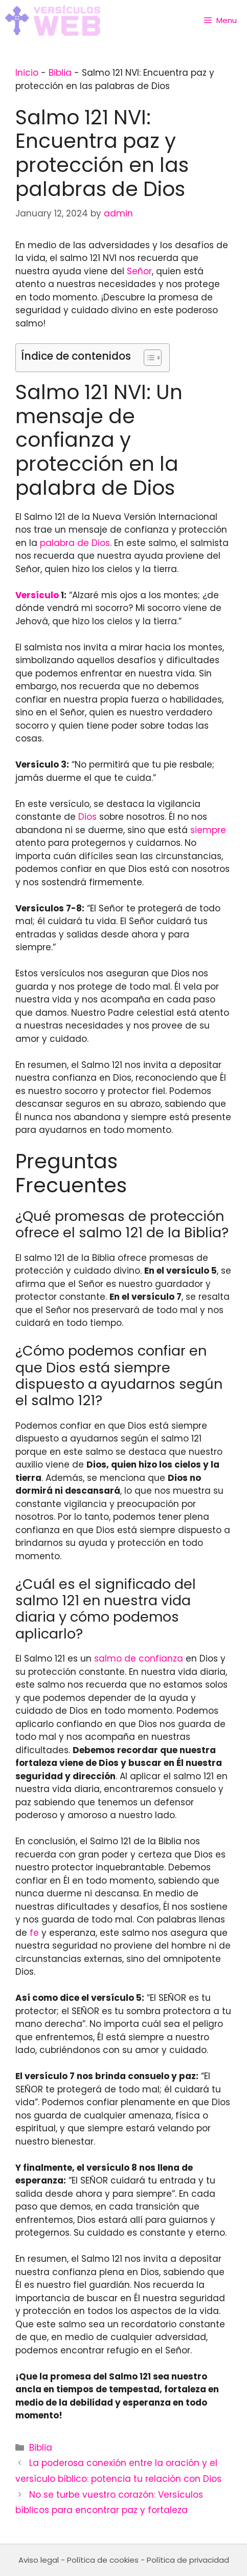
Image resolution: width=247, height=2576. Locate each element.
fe (34, 1933)
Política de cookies (103, 2560)
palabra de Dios (75, 543)
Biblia (60, 73)
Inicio (26, 73)
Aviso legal (38, 2560)
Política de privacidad (188, 2560)
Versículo (37, 595)
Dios (87, 817)
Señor (139, 271)
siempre (208, 830)
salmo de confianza (138, 1658)
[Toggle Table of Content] (147, 357)
